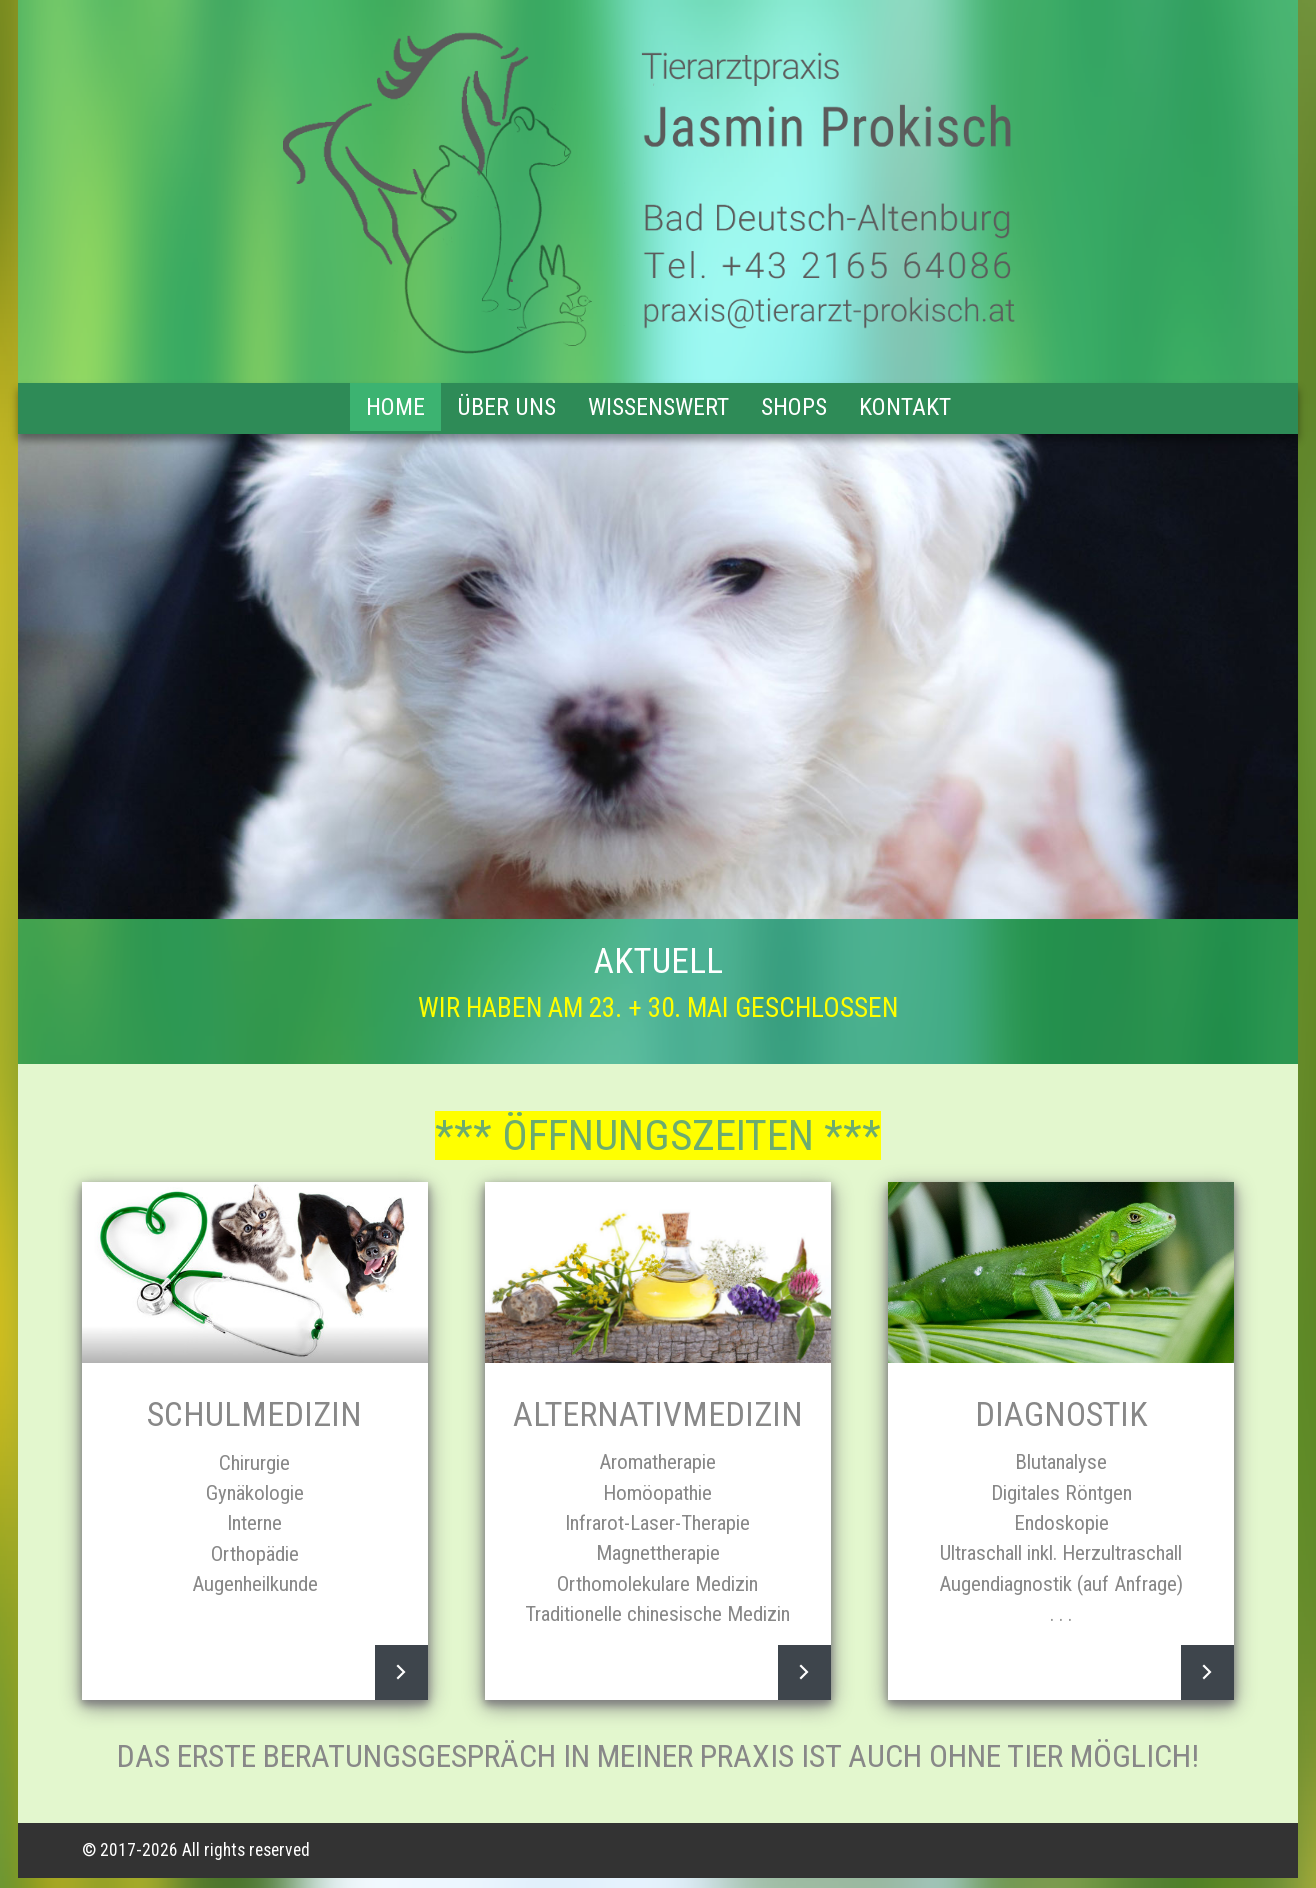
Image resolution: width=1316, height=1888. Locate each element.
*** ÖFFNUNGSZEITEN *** (658, 1135)
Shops (794, 407)
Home (395, 407)
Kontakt (905, 407)
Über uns (506, 407)
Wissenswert (658, 407)
